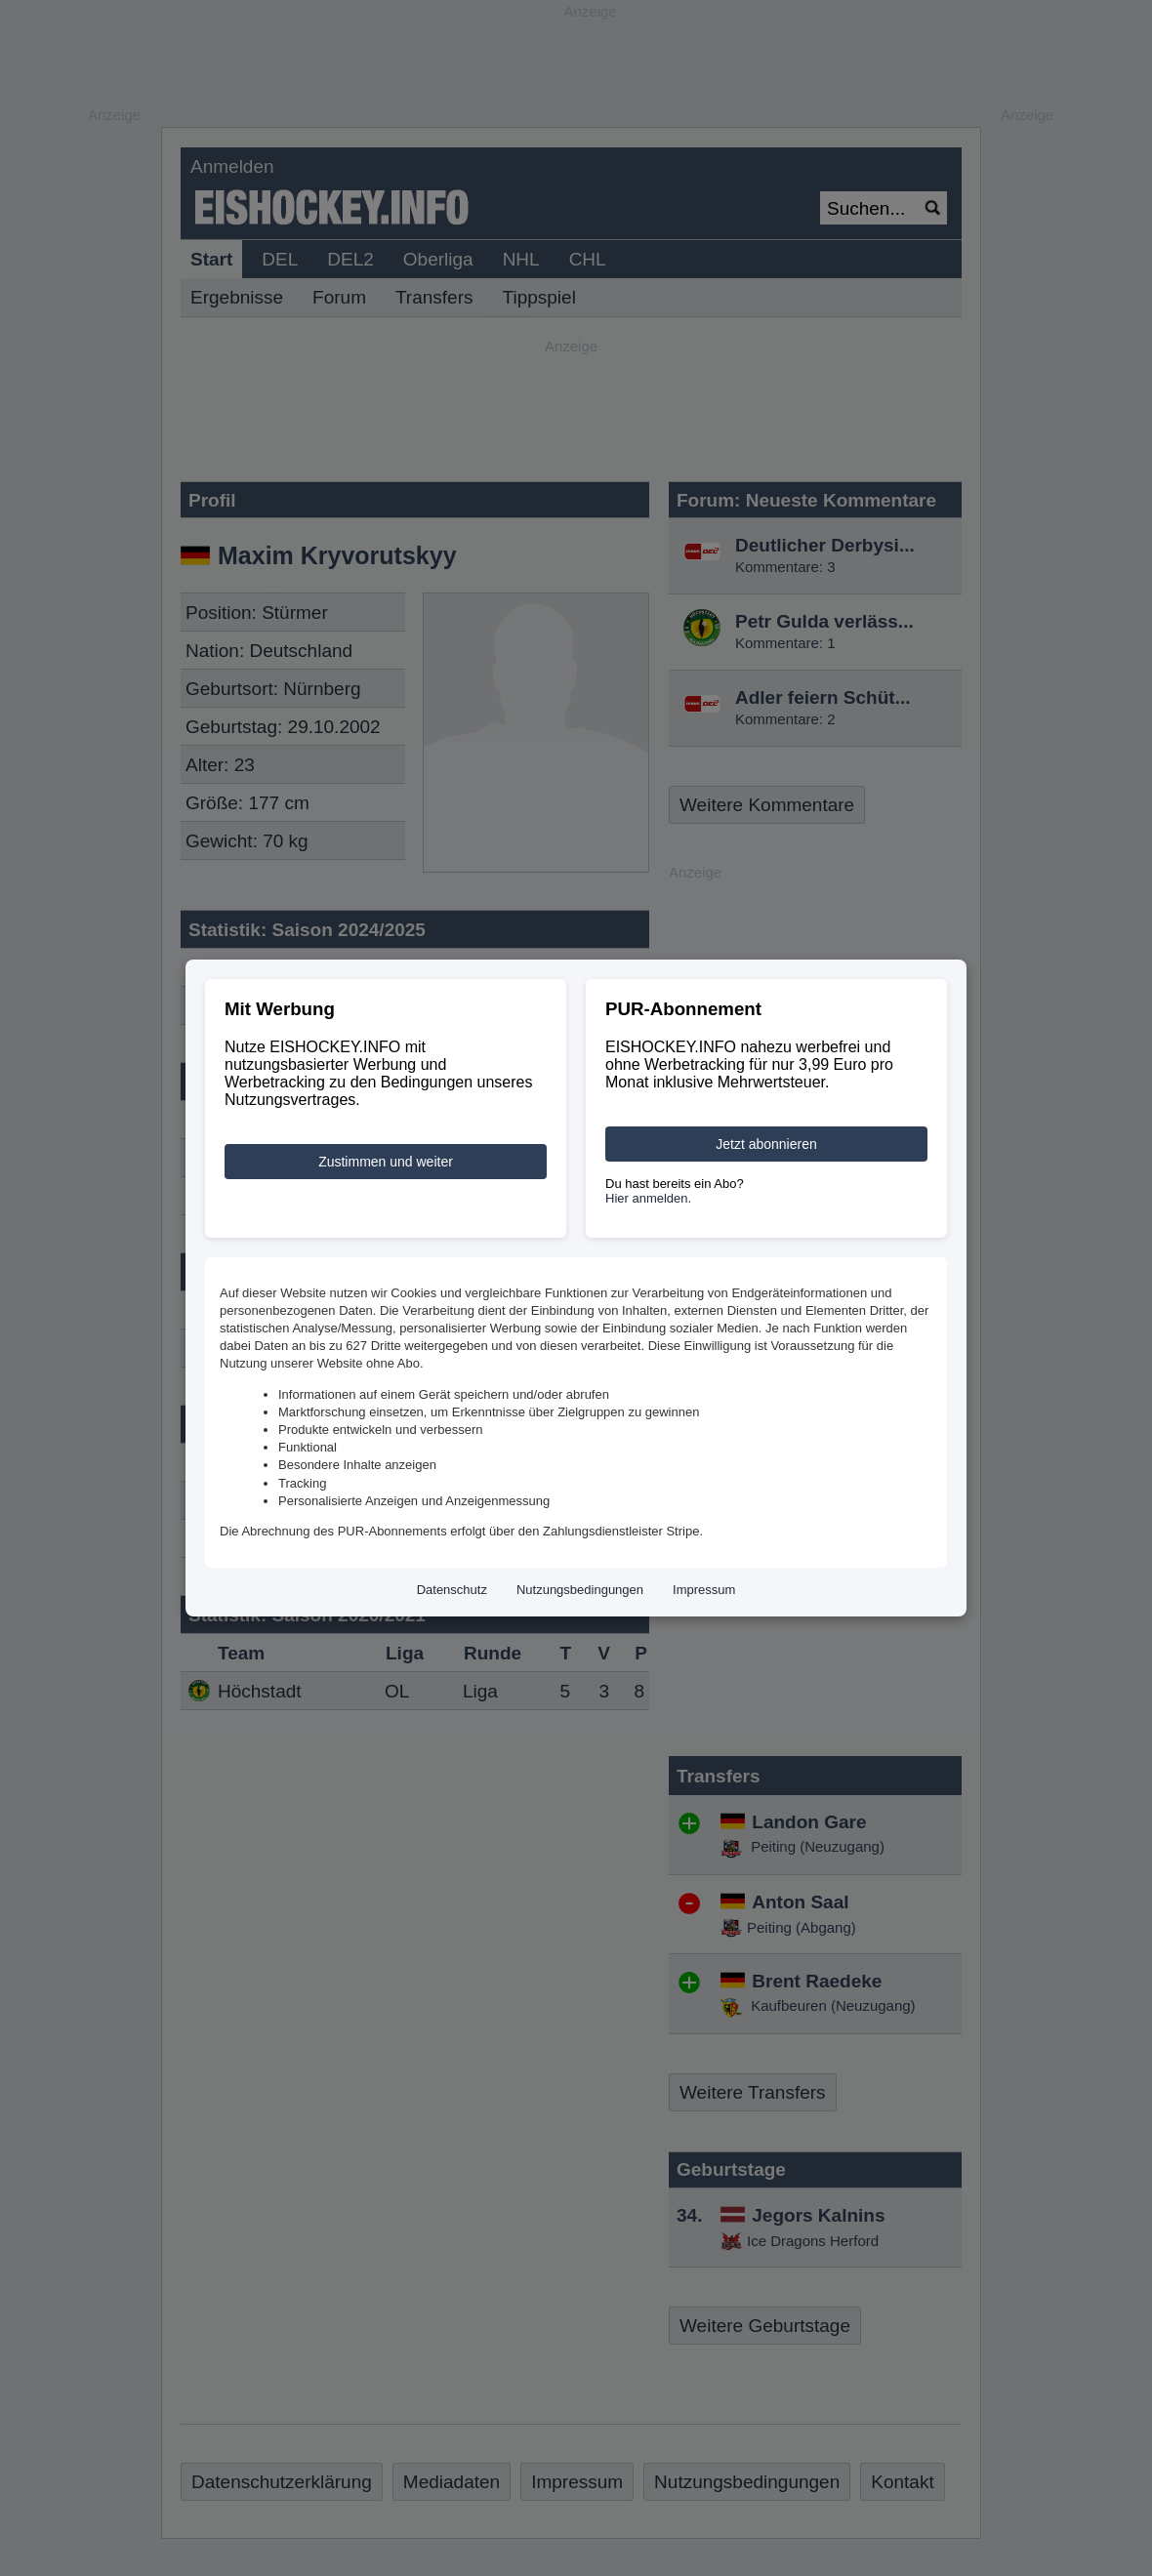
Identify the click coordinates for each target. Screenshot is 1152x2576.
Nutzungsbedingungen (579, 1589)
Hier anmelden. (648, 1198)
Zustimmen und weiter (385, 1161)
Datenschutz (452, 1589)
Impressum (704, 1589)
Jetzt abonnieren (766, 1144)
